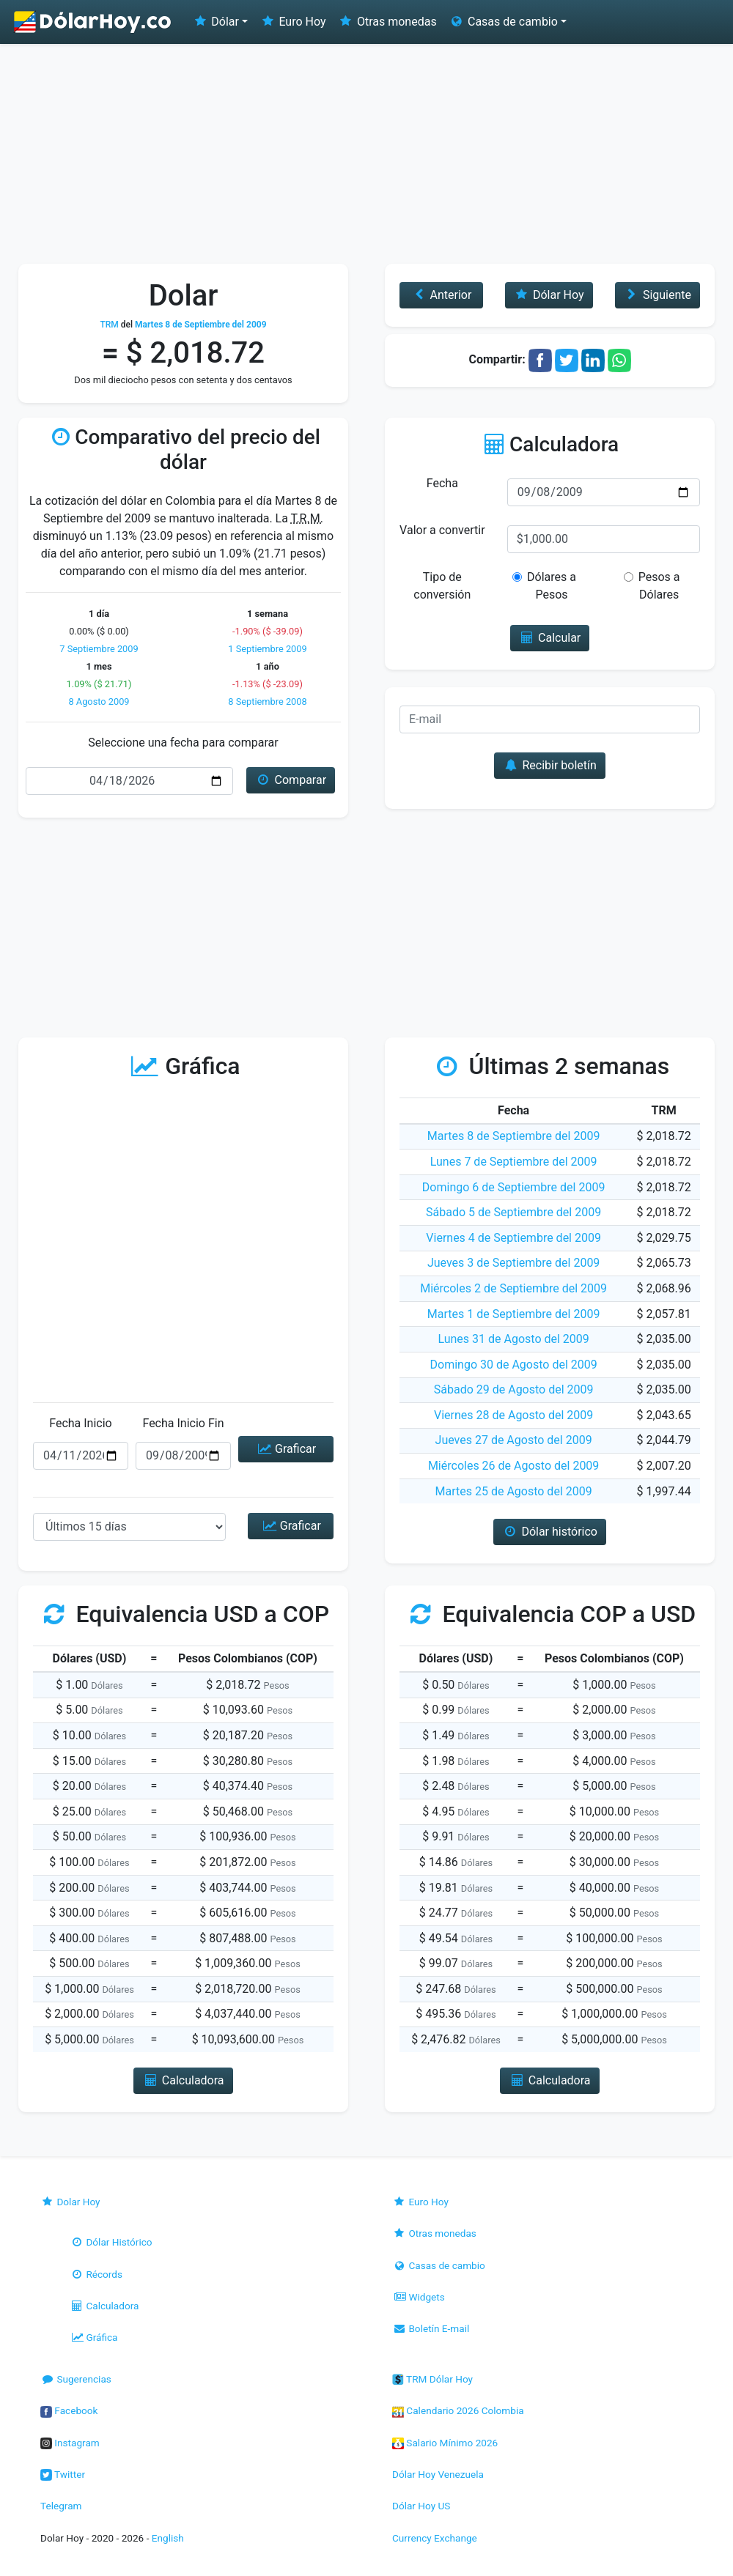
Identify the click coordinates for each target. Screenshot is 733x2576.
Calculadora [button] (183, 2080)
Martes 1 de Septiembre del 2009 (513, 1314)
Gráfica (93, 2337)
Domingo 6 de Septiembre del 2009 (513, 1187)
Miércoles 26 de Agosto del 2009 (513, 1466)
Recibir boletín (550, 765)
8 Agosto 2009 (98, 701)
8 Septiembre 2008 (267, 701)
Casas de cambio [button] (503, 22)
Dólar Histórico (111, 2242)
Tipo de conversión (442, 586)
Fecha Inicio (80, 1423)
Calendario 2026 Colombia (458, 2410)
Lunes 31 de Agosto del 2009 (513, 1339)
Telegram (60, 2506)
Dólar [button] (215, 22)
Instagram (70, 2443)
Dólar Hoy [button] (549, 295)
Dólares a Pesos (544, 586)
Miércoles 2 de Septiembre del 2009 (513, 1288)
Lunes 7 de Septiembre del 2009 (513, 1162)
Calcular (550, 638)
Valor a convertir (442, 530)
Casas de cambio (438, 2265)
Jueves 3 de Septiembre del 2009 (513, 1263)
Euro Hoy (292, 22)
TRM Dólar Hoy (432, 2379)
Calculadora (104, 2306)
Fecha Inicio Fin (183, 1423)
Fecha (442, 483)
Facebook (68, 2410)
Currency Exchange (434, 2538)
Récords (96, 2274)
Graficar (286, 1449)
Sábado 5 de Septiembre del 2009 (513, 1212)
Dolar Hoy (70, 2201)
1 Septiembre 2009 (267, 648)
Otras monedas (387, 22)
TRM (109, 324)
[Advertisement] (366, 153)
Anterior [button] (440, 295)
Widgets (418, 2297)
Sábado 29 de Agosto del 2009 (514, 1389)
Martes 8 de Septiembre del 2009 (513, 1136)
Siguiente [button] (657, 295)
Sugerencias (75, 2379)
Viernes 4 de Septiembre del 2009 (513, 1238)
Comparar (290, 780)
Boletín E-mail (430, 2328)
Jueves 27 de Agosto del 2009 (513, 1440)
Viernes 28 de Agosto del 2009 (513, 1415)
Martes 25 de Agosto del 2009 (513, 1491)
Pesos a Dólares (652, 586)
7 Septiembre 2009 (98, 648)
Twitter (62, 2474)
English (168, 2538)
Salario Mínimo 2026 (445, 2443)
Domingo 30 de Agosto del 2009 (513, 1365)
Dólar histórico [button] (549, 1532)
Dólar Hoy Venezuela (438, 2474)
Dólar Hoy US (421, 2506)
